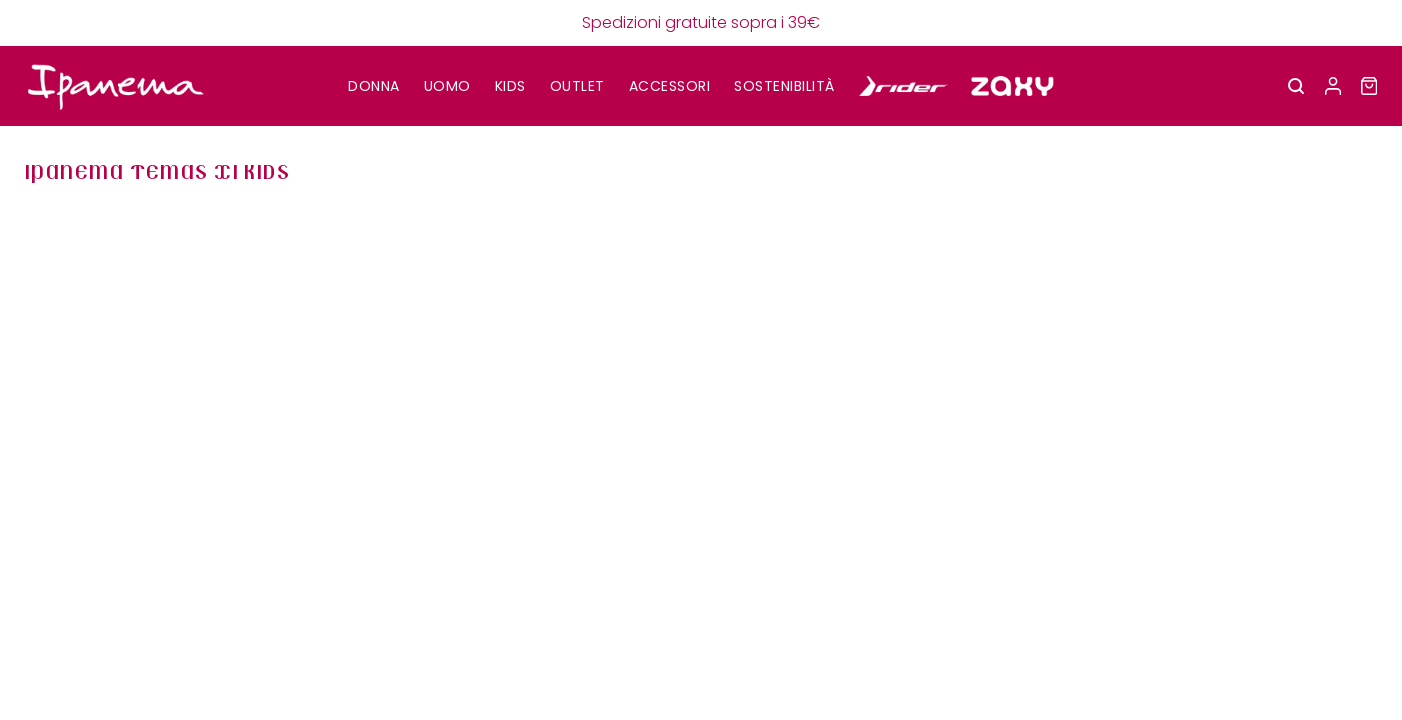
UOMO (447, 86)
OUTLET (577, 86)
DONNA (374, 86)
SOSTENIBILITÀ (784, 86)
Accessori (670, 86)
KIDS (510, 86)
